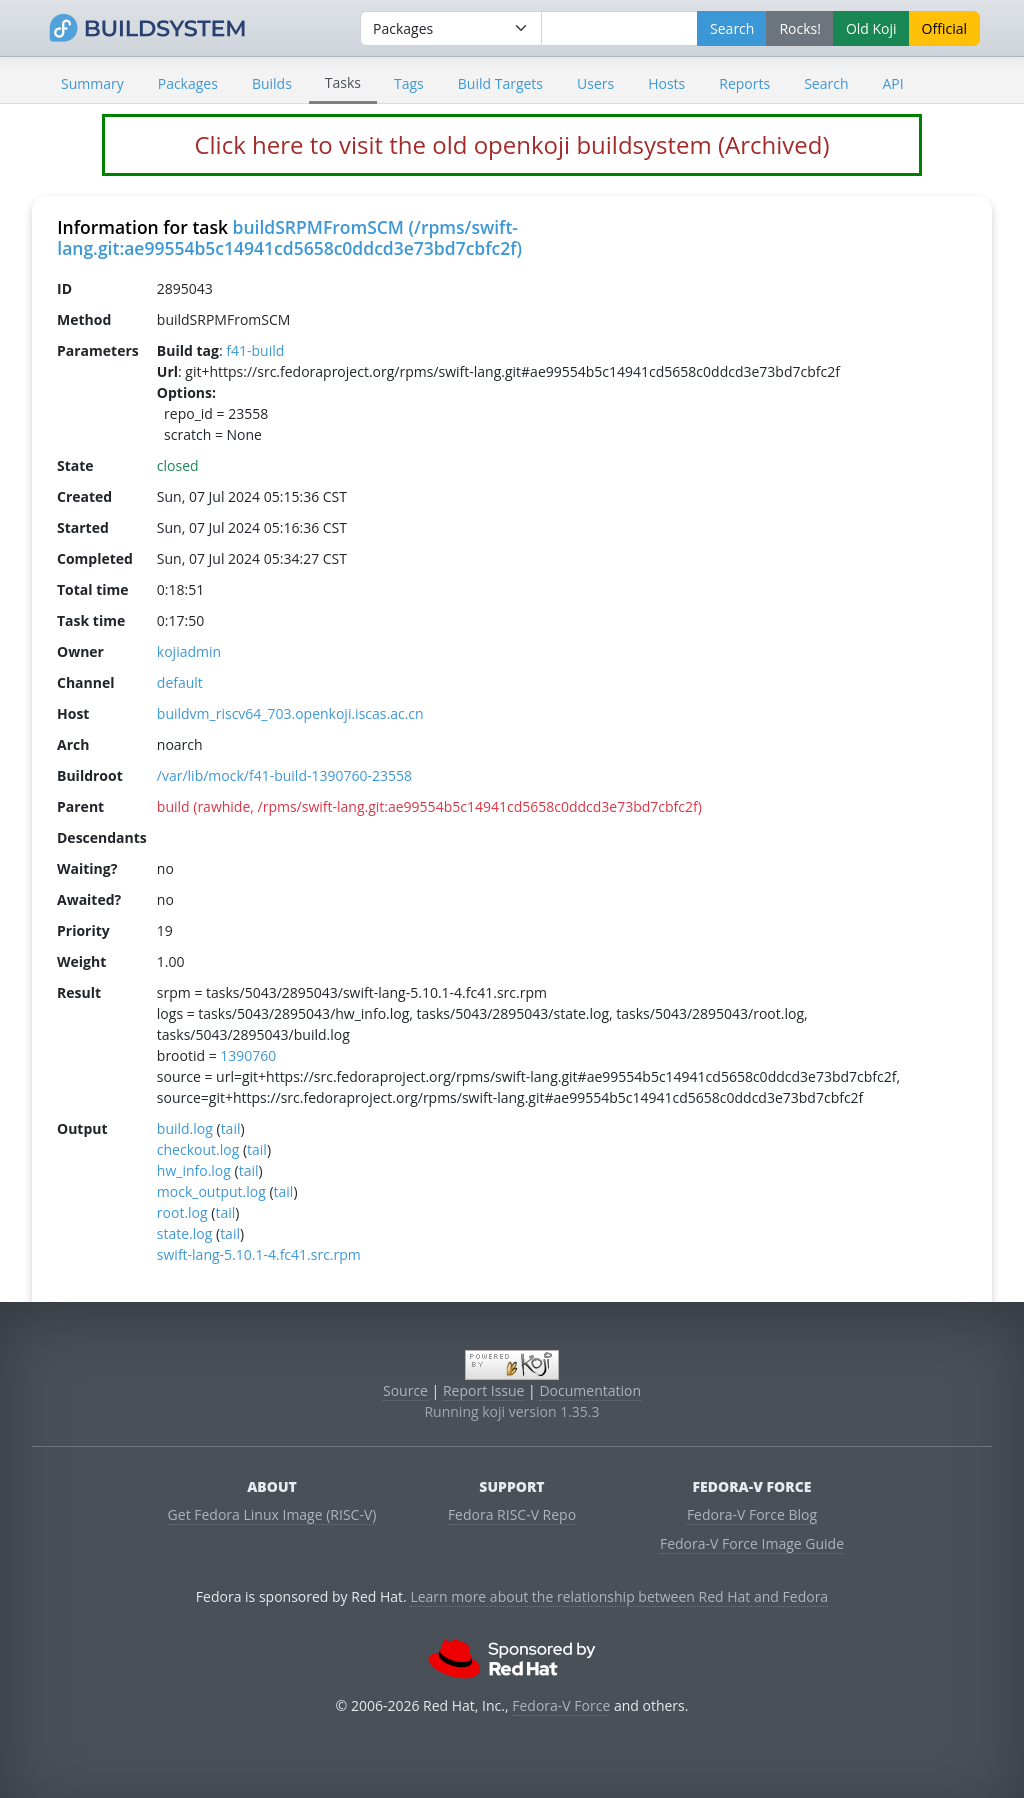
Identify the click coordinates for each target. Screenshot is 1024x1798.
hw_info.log (194, 1170)
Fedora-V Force (561, 1705)
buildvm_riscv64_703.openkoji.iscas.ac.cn (290, 713)
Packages (188, 83)
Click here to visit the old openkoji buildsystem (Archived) (511, 144)
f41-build (255, 350)
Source (405, 1390)
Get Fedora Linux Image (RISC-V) (272, 1514)
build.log (185, 1128)
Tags (409, 83)
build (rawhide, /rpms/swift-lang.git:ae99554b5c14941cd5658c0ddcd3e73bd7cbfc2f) (429, 806)
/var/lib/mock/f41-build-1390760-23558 (284, 775)
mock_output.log (211, 1191)
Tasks (343, 82)
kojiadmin (189, 651)
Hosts (666, 83)
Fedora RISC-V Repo (512, 1514)
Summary (92, 83)
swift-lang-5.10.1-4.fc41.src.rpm (259, 1254)
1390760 (248, 1055)
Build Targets (500, 83)
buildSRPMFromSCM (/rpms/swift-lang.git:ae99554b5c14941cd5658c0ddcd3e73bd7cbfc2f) (289, 237)
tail (231, 1128)
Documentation (590, 1390)
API (892, 83)
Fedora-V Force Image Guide (752, 1543)
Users (595, 83)
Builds (272, 83)
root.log (182, 1212)
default (180, 682)
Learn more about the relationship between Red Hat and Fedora (619, 1596)
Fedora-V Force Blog (752, 1514)
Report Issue (484, 1390)
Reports (744, 83)
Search (826, 83)
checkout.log (198, 1149)
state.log (185, 1233)
